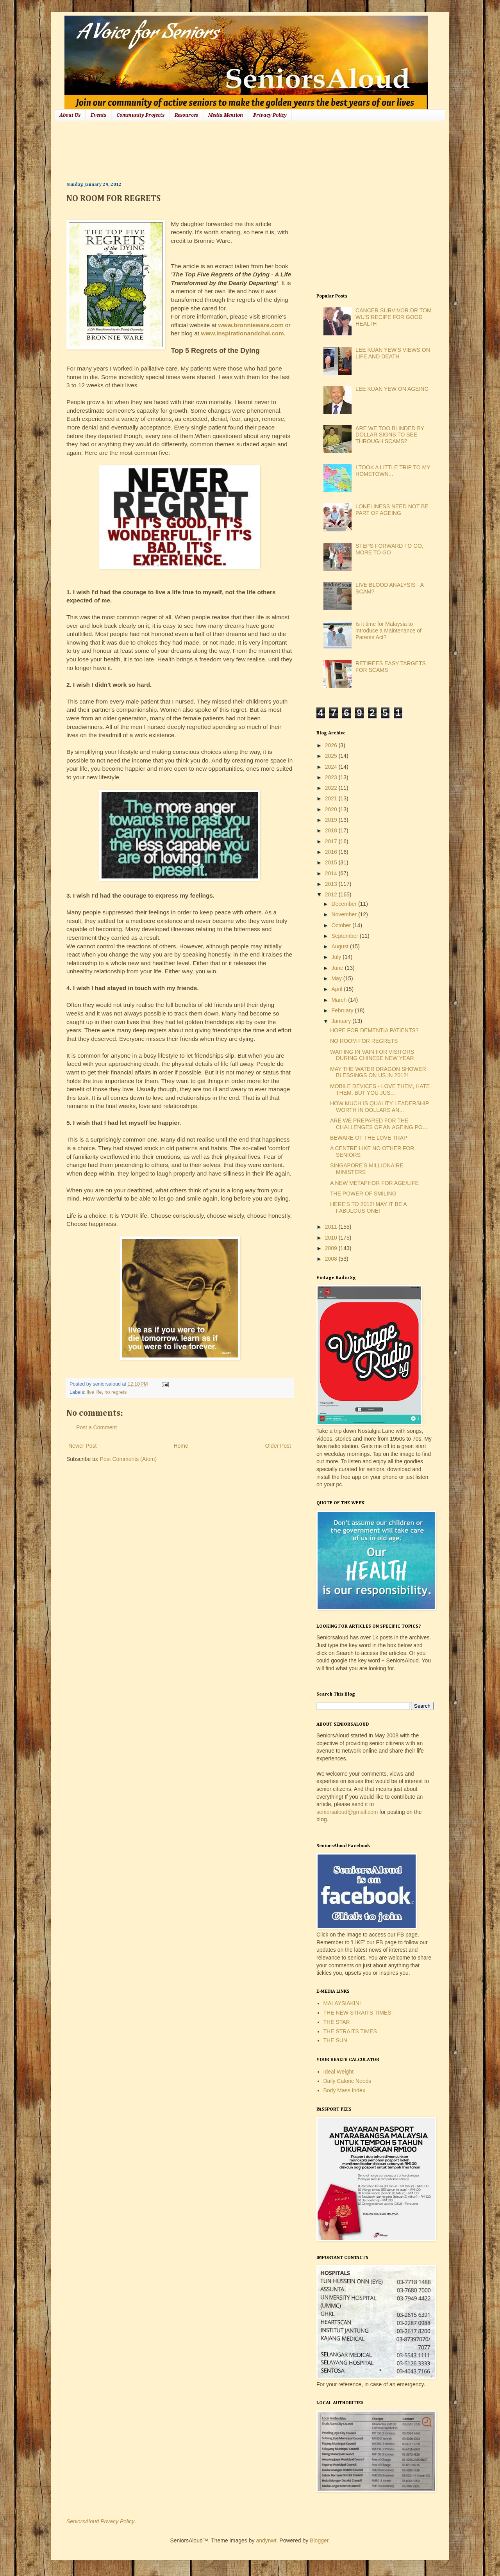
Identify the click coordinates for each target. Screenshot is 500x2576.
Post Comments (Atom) (128, 1459)
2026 (332, 745)
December (344, 904)
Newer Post (82, 1446)
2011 (332, 1227)
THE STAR (336, 2022)
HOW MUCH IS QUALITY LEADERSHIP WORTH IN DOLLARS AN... (379, 1106)
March (339, 1000)
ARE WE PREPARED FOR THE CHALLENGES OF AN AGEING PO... (378, 1123)
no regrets (116, 1392)
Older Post (278, 1446)
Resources (186, 115)
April (337, 989)
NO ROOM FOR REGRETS (364, 1041)
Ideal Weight (338, 2071)
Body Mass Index (344, 2090)
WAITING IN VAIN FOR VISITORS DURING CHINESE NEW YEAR (372, 1055)
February (343, 1010)
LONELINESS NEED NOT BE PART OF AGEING (391, 509)
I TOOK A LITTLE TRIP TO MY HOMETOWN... (392, 470)
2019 (332, 820)
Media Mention (225, 115)
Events (98, 115)
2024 (332, 767)
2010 (332, 1238)
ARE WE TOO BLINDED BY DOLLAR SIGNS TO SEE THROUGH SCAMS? (389, 435)
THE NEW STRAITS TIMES (357, 2012)
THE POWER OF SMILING (363, 1193)
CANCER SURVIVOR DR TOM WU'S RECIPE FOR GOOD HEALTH (393, 317)
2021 (332, 798)
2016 (332, 852)
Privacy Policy (270, 115)
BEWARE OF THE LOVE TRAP (368, 1138)
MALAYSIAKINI (342, 2003)
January (341, 1021)
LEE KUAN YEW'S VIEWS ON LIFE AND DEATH (392, 353)
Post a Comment (96, 1427)
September (345, 936)
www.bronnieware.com (251, 325)
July (337, 957)
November (344, 914)
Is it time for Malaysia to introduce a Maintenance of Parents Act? (388, 630)
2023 (332, 777)
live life (94, 1392)
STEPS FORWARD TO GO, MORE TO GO (389, 549)
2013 (332, 884)
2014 (332, 873)
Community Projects (140, 115)
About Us (69, 115)
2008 (332, 1259)
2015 (332, 862)
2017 (332, 841)
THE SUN (335, 2040)
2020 (332, 809)
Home (180, 1446)
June (338, 968)
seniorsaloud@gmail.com (347, 1812)
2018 (332, 830)
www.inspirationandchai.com (242, 333)
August (340, 946)
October (341, 925)
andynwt (266, 2540)
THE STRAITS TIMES (350, 2031)
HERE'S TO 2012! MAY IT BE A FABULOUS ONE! (368, 1207)
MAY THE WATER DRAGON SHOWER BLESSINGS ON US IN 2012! (378, 1072)
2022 (332, 788)
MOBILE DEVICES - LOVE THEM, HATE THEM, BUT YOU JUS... (380, 1089)
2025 (332, 756)
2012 (332, 894)
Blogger (319, 2540)
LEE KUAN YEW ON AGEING (392, 389)
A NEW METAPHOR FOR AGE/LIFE (374, 1183)
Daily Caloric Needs (347, 2081)
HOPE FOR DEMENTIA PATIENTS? (374, 1030)
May (337, 978)
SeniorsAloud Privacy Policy (100, 2521)
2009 (332, 1248)
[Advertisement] (208, 150)
